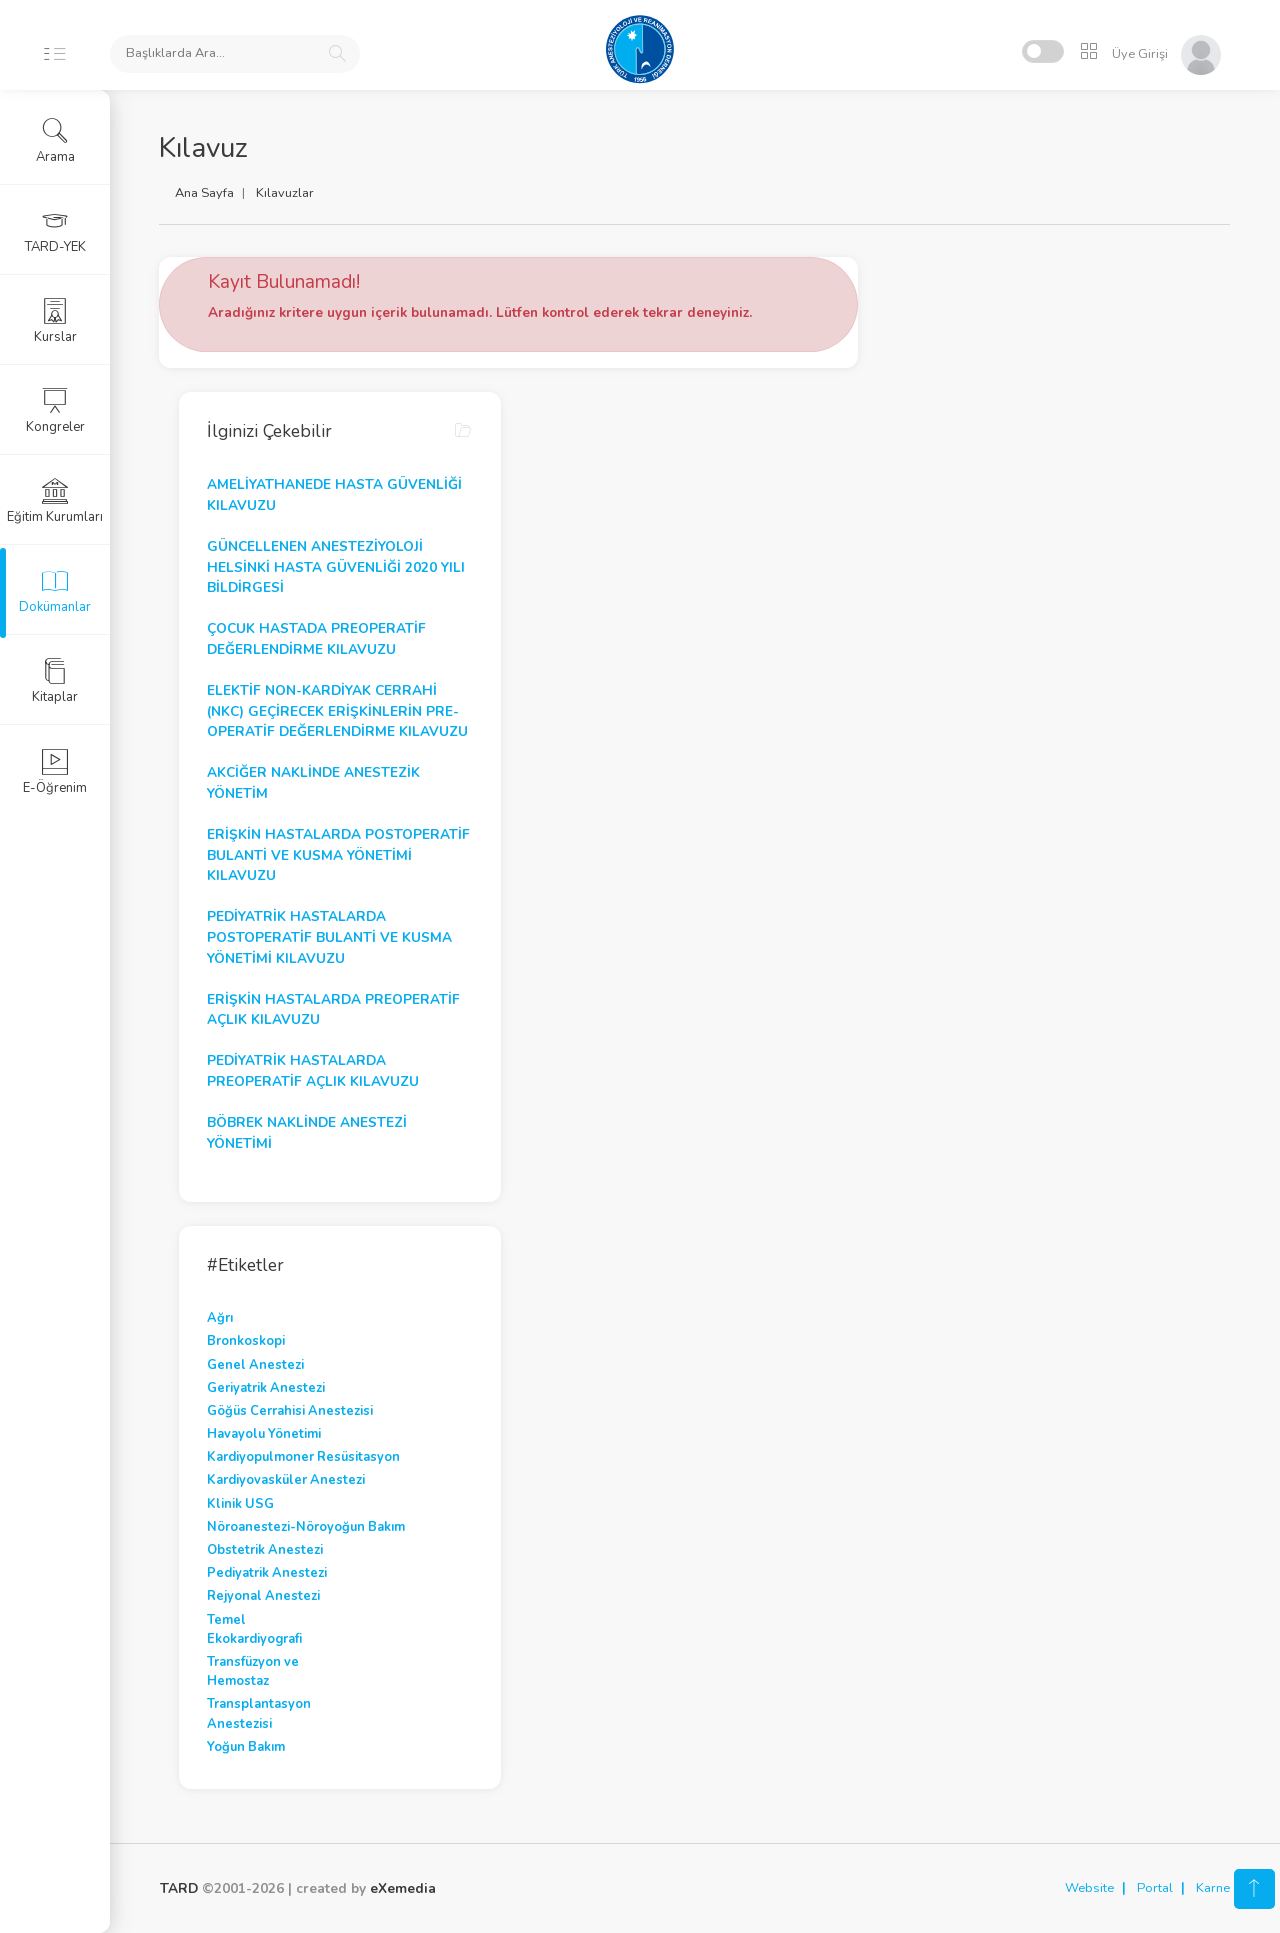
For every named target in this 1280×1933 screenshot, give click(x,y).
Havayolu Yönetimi (265, 1434)
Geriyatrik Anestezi (267, 1388)
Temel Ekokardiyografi (255, 1629)
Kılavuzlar (286, 193)
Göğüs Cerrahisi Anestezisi (291, 1411)
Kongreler (55, 411)
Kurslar (55, 321)
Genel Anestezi (256, 1365)
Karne (1213, 1888)
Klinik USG (241, 1504)
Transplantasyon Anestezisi (260, 1713)
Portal (1155, 1888)
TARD (179, 1888)
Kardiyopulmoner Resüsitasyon (304, 1457)
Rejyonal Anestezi (264, 1596)
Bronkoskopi (247, 1341)
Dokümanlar (55, 591)
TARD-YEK (55, 231)
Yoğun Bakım (247, 1747)
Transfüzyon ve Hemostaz (254, 1671)
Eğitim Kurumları (55, 501)
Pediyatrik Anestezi (268, 1573)
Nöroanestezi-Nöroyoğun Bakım (307, 1527)
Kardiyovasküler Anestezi (287, 1480)
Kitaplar (55, 681)
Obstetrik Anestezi (266, 1550)
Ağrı (221, 1318)
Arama (55, 141)
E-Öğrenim (55, 772)
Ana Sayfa (205, 193)
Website (1089, 1888)
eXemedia (403, 1888)
